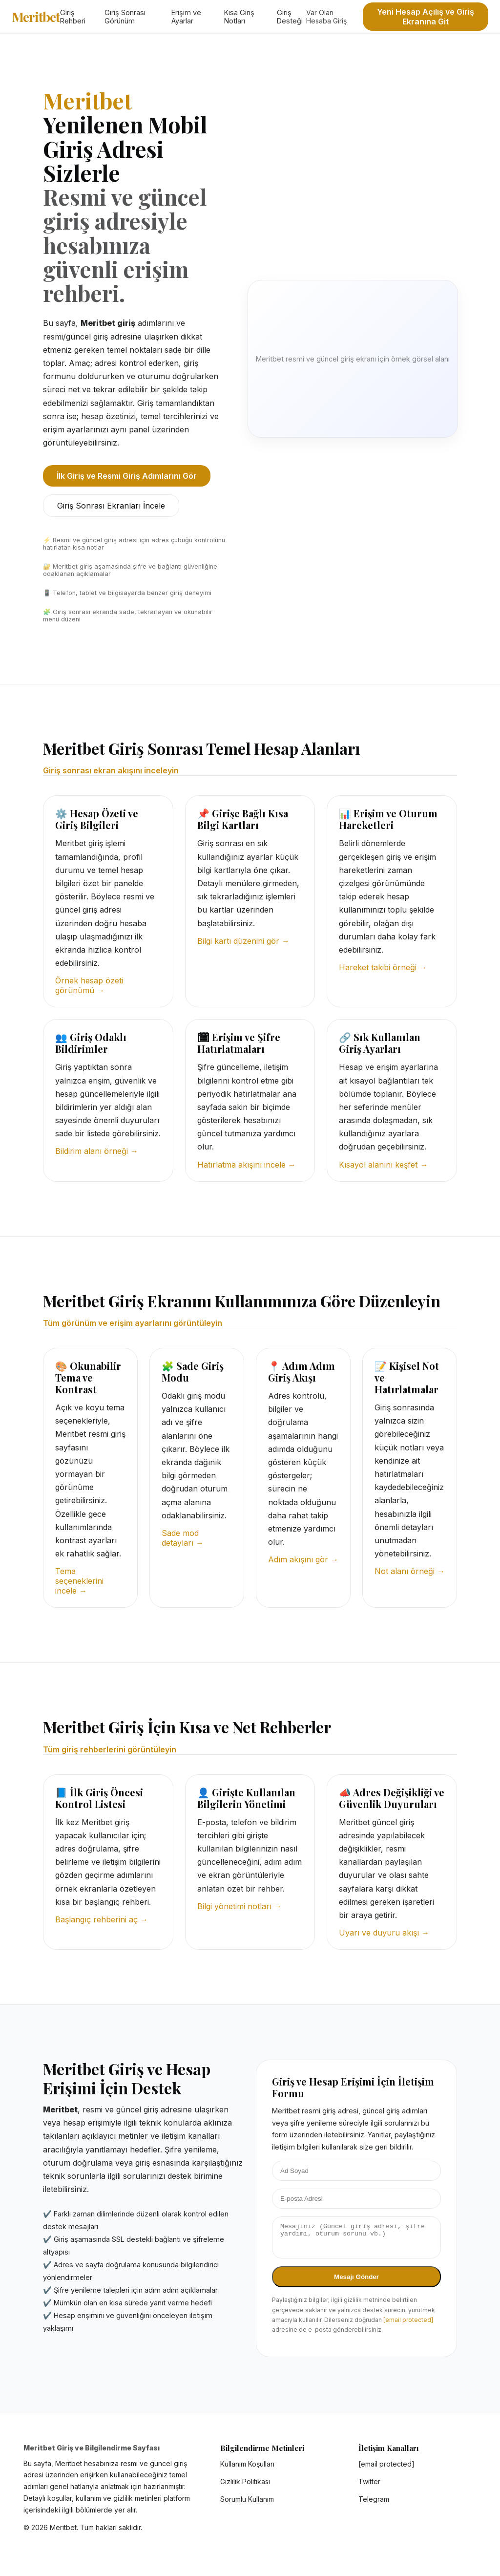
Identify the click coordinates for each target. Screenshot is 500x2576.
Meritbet (36, 16)
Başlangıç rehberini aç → (101, 1919)
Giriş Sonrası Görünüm (125, 16)
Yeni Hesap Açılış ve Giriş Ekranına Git (425, 16)
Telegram (373, 2505)
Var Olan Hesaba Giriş (326, 16)
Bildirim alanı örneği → (96, 1151)
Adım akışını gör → (303, 1559)
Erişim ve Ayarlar (186, 16)
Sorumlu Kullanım (247, 2505)
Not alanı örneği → (410, 1571)
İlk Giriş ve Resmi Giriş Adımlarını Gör (127, 476)
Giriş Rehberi (72, 16)
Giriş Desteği (290, 16)
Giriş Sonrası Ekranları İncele (111, 506)
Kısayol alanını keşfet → (383, 1165)
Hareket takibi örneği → (383, 967)
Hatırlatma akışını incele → (246, 1165)
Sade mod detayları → (183, 1538)
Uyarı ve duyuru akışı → (384, 1932)
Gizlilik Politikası (245, 2487)
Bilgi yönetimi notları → (239, 1906)
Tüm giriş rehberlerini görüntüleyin (109, 1749)
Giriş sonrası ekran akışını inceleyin (111, 770)
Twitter (369, 2487)
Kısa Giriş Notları (239, 16)
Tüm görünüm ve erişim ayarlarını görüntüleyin (132, 1323)
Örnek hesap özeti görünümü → (89, 985)
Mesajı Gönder (356, 2282)
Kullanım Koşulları (247, 2470)
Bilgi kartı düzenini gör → (243, 941)
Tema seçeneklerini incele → (79, 1581)
